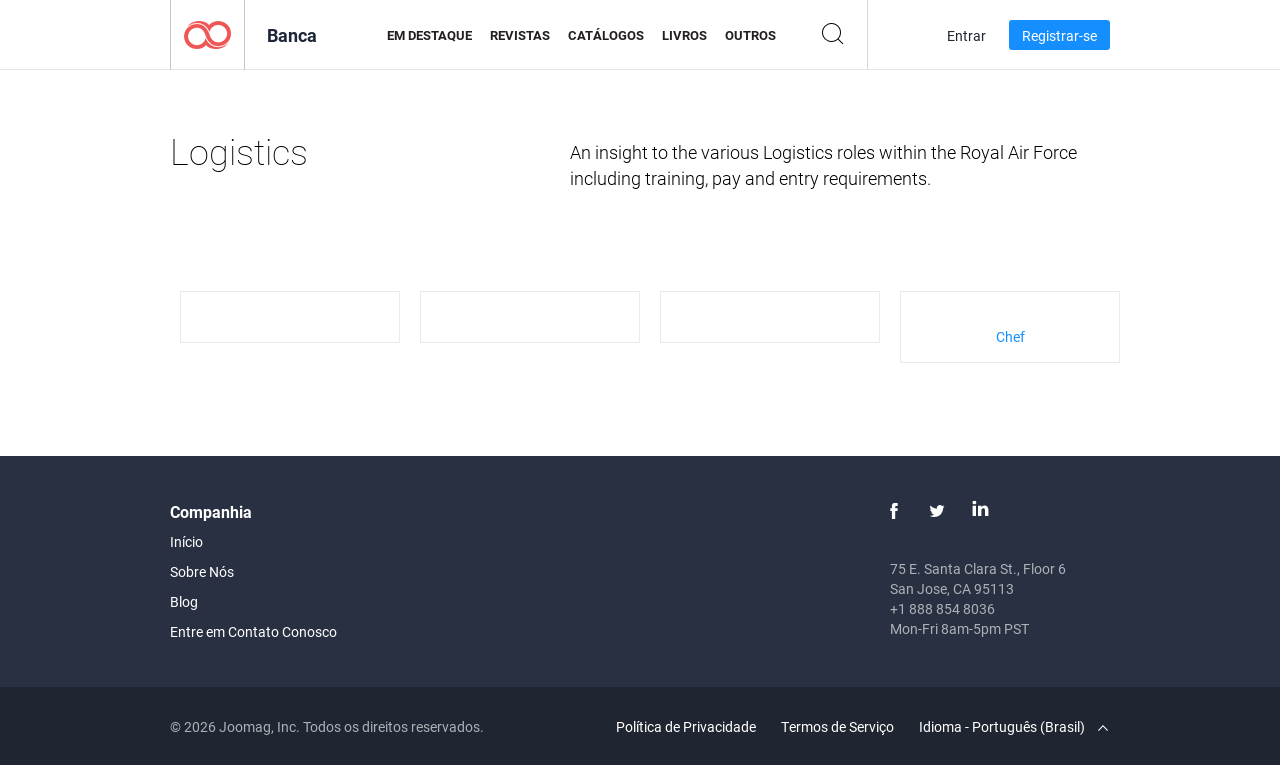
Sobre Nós (202, 571)
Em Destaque (429, 35)
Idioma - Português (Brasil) (1013, 726)
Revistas (520, 35)
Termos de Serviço (837, 726)
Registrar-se (1059, 35)
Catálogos (606, 35)
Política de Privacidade (686, 726)
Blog (184, 601)
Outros (750, 35)
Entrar (966, 35)
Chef (1010, 336)
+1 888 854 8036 (942, 608)
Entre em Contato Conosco (253, 631)
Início (186, 541)
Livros (684, 35)
